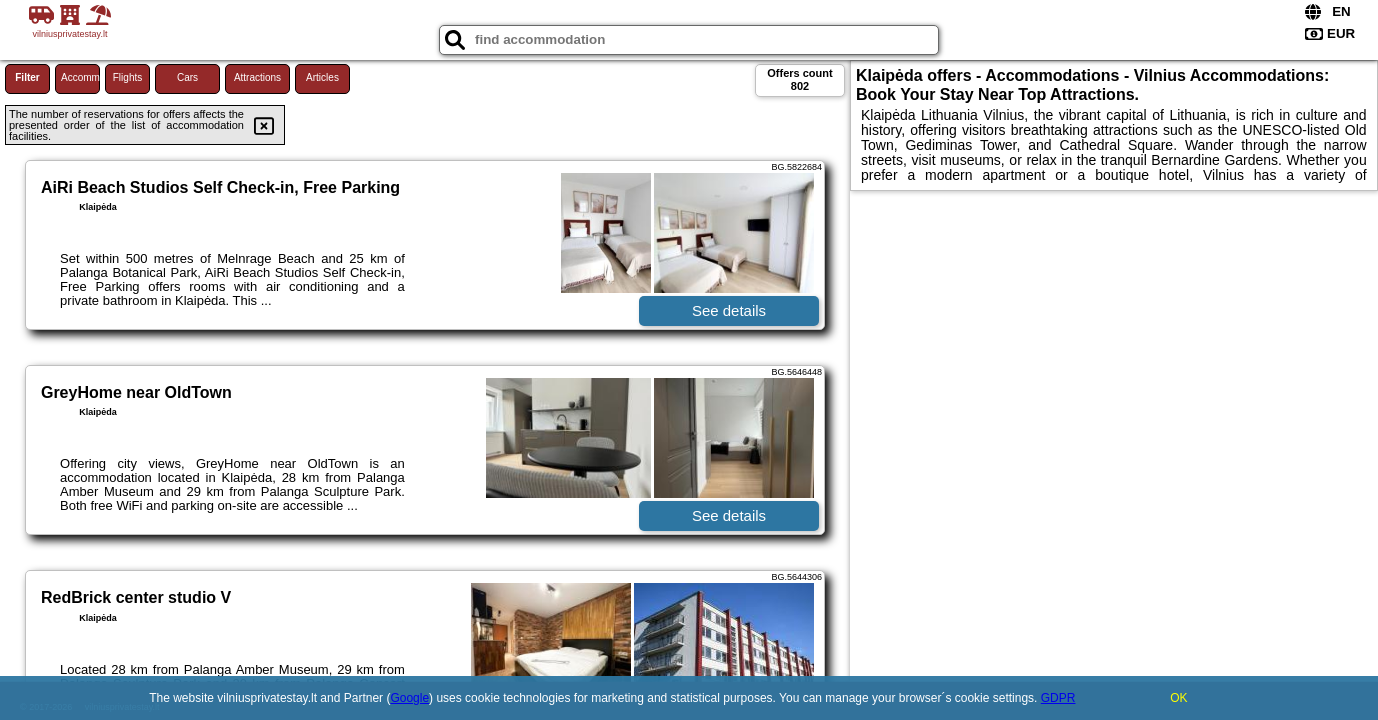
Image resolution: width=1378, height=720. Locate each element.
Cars (187, 77)
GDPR (1058, 698)
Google (409, 698)
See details (729, 310)
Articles (322, 77)
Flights (127, 77)
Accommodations (80, 77)
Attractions (257, 77)
